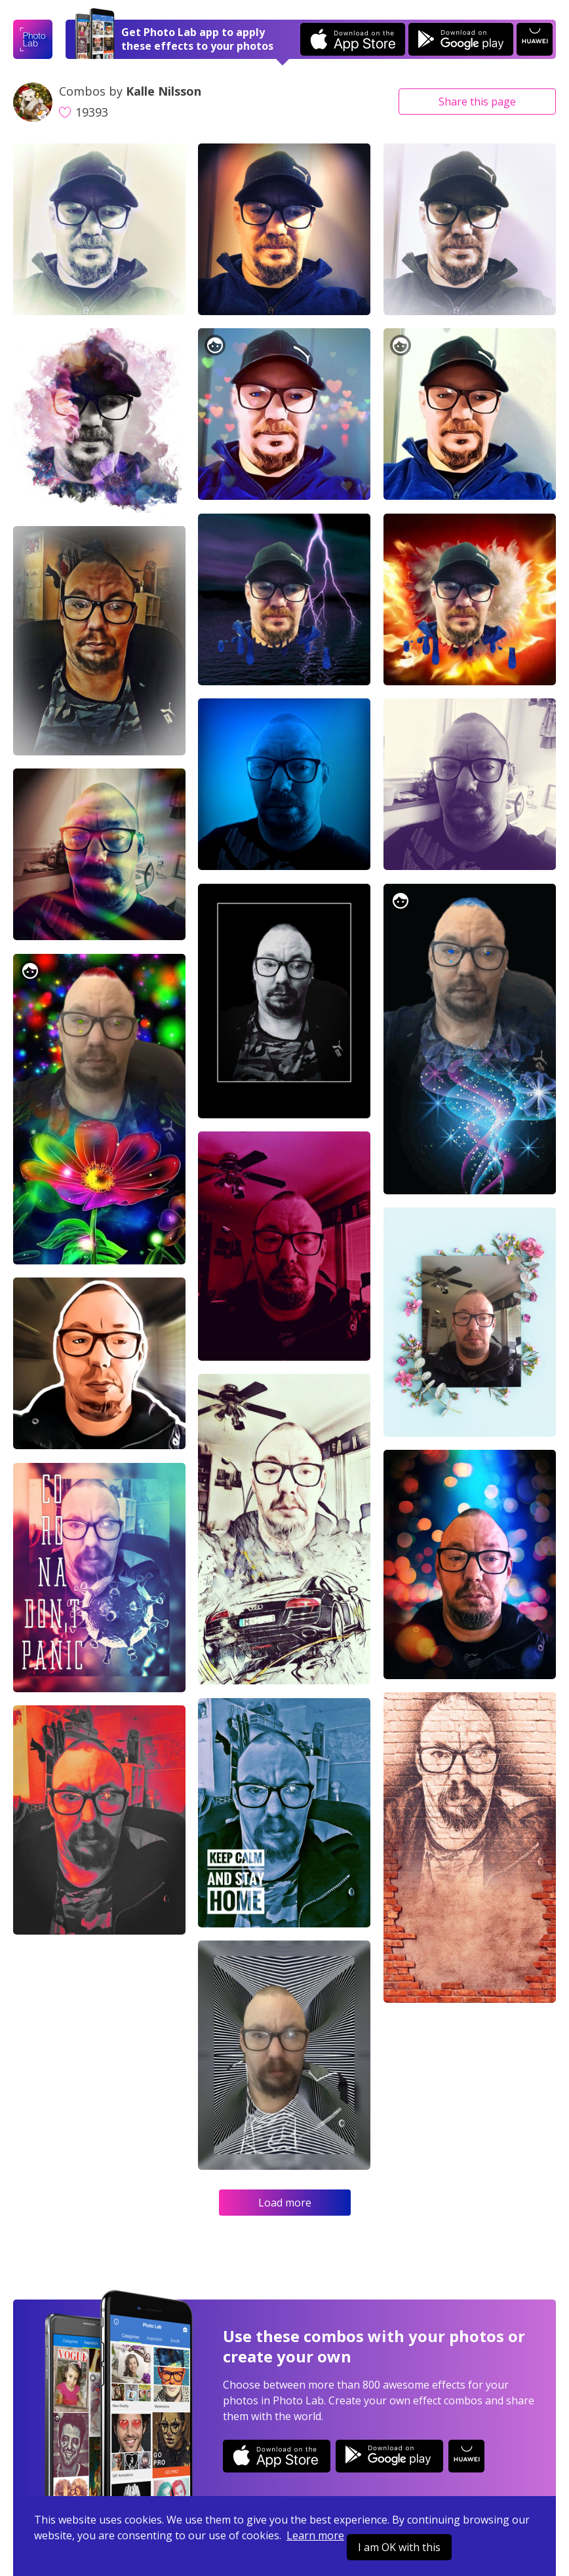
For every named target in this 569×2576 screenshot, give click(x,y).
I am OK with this (399, 2547)
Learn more (315, 2535)
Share (477, 101)
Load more (284, 2202)
